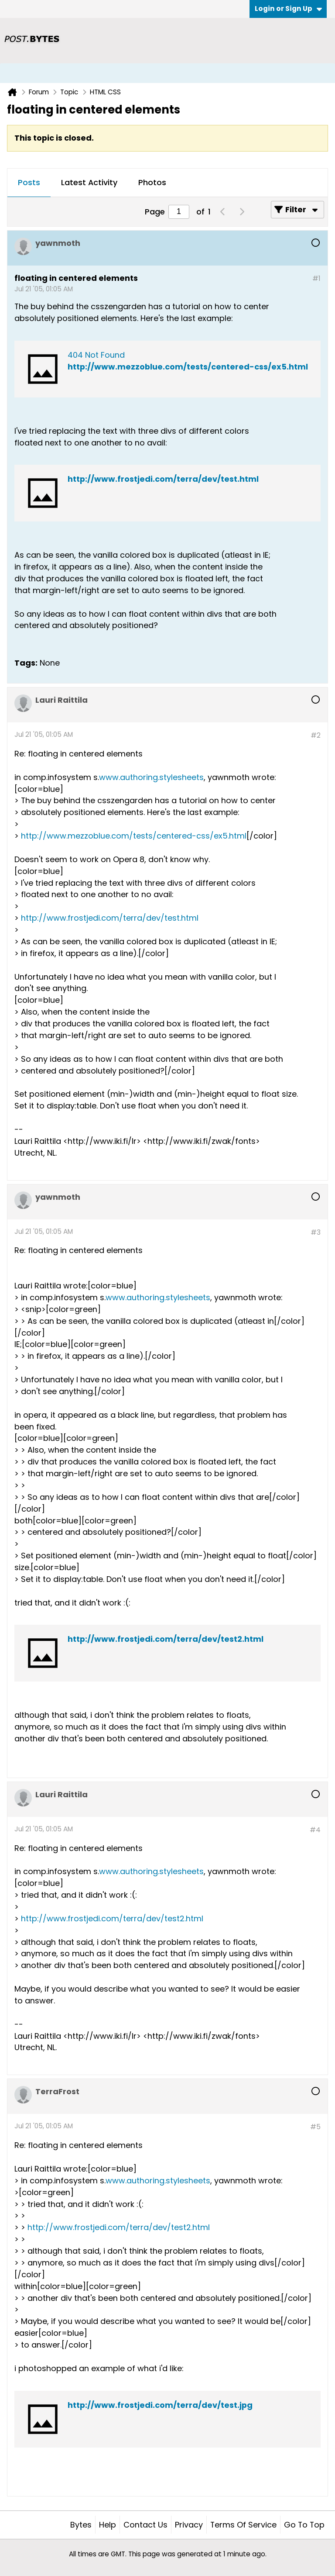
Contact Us (145, 2524)
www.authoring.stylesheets (151, 777)
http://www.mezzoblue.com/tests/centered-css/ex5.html (188, 366)
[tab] (29, 183)
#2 (316, 735)
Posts (29, 182)
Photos (152, 182)
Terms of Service (243, 2524)
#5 (315, 2126)
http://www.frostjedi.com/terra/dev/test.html (163, 478)
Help (107, 2524)
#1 (316, 278)
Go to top (304, 2524)
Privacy (189, 2524)
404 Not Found (96, 354)
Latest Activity (89, 182)
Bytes (81, 2524)
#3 (316, 1232)
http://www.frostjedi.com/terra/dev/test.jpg (160, 2405)
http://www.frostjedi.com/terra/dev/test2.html (165, 1638)
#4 (315, 1829)
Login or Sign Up (288, 8)
